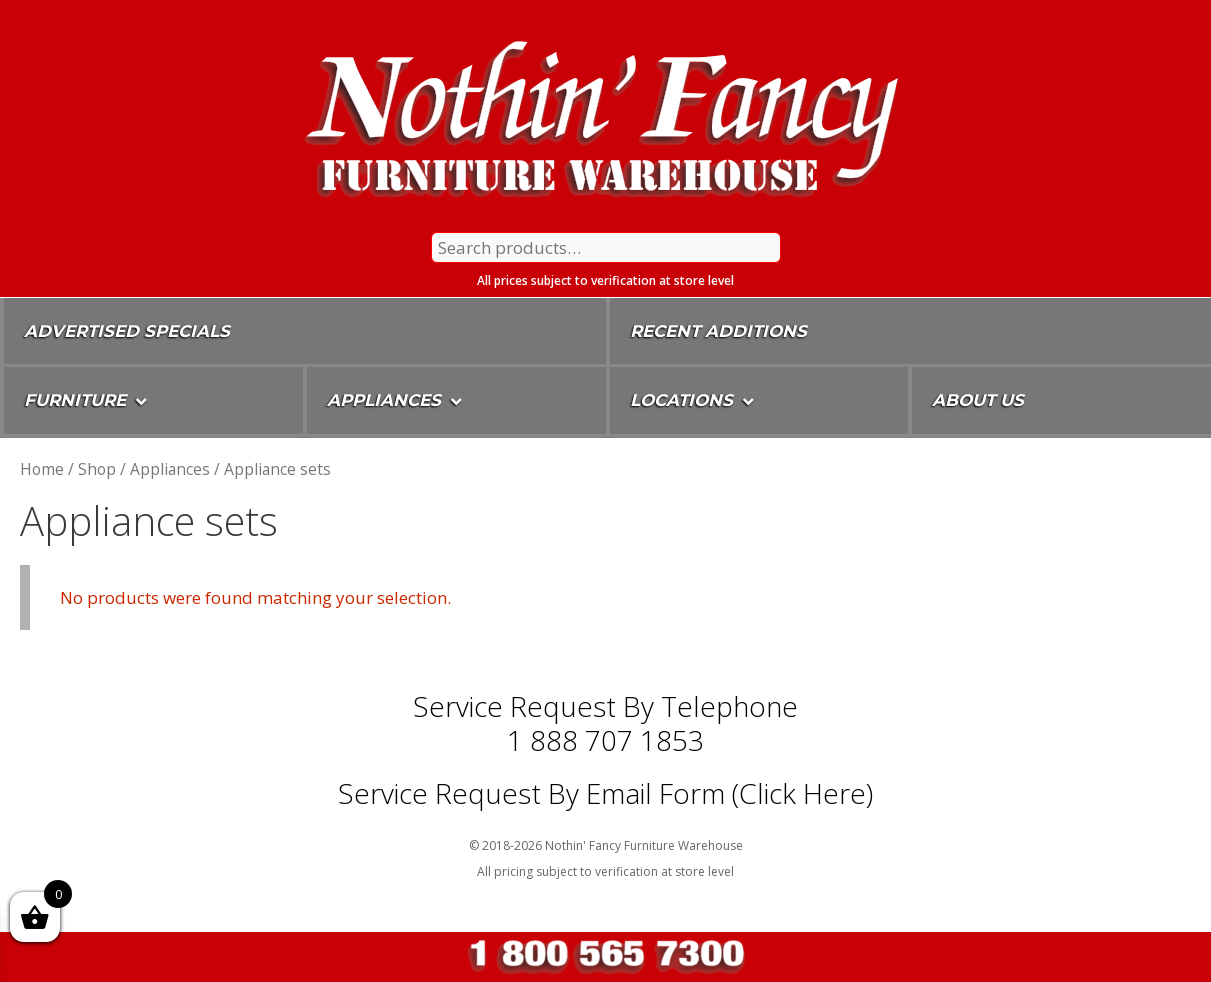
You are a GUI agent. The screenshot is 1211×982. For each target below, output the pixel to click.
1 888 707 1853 (605, 740)
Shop (97, 469)
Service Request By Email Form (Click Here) (605, 793)
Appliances (170, 469)
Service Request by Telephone (605, 706)
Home (42, 469)
